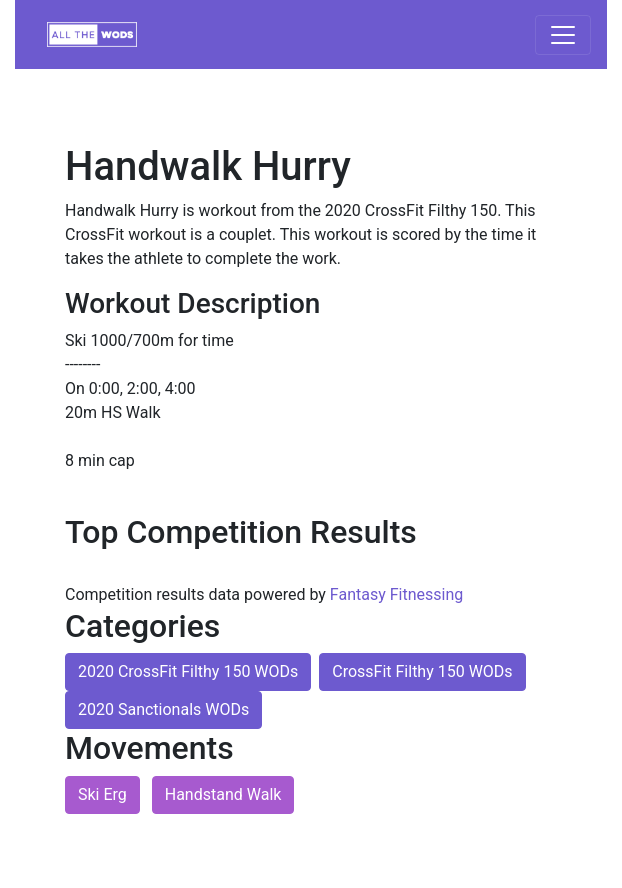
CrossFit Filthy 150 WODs (422, 671)
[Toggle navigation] (563, 35)
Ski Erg (102, 794)
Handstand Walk (223, 794)
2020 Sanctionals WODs (163, 709)
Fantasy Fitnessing (396, 594)
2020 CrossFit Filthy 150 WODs (188, 671)
